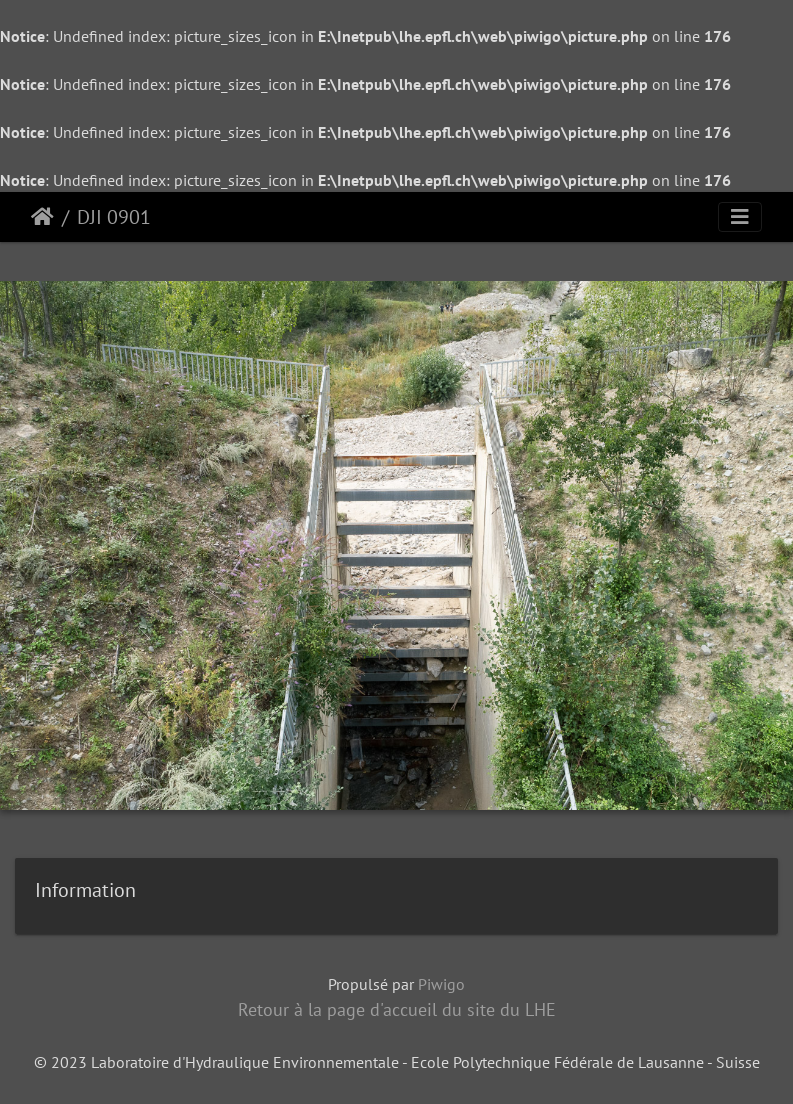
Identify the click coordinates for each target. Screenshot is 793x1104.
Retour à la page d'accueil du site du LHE (397, 1009)
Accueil (42, 217)
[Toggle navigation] (740, 217)
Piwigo (441, 984)
